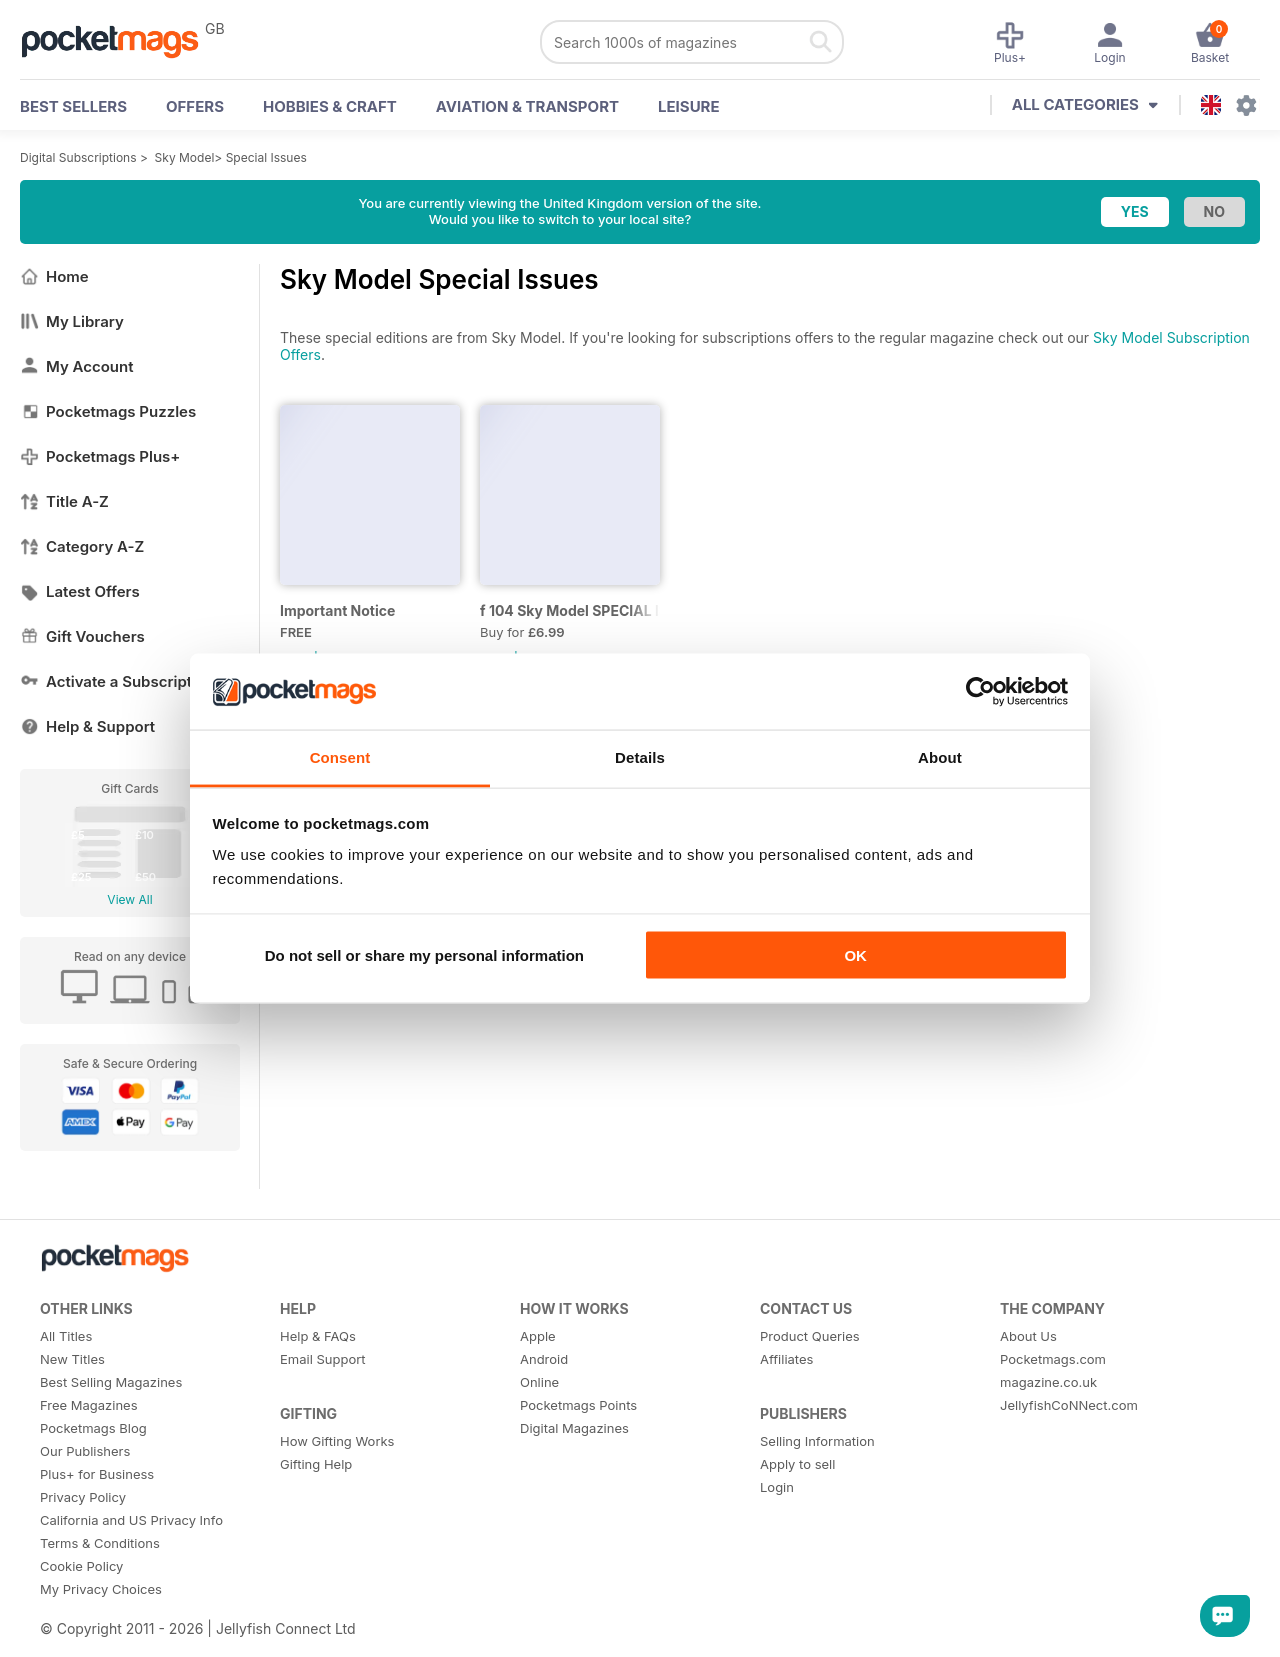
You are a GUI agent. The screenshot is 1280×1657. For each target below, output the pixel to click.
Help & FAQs (318, 1336)
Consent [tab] (340, 757)
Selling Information (817, 1441)
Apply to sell (797, 1464)
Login (777, 1487)
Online (539, 1382)
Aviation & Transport (527, 106)
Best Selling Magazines (111, 1382)
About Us (1028, 1336)
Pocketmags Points (578, 1405)
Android (544, 1359)
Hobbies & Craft (330, 106)
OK (855, 954)
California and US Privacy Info (131, 1520)
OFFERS (195, 106)
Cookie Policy (81, 1566)
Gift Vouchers (82, 636)
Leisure (689, 106)
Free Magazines (89, 1405)
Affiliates (786, 1359)
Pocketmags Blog (93, 1428)
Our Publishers (85, 1451)
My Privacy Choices (101, 1589)
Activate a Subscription (117, 681)
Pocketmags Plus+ (100, 456)
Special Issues (266, 157)
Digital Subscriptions (78, 157)
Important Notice (337, 610)
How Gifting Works (337, 1441)
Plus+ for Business (97, 1474)
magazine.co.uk (1048, 1382)
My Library (72, 321)
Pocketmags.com (1053, 1359)
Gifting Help (316, 1464)
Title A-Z (64, 501)
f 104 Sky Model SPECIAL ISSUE (570, 610)
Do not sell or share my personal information (424, 954)
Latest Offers (80, 591)
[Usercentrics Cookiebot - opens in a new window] (980, 691)
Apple (538, 1336)
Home (54, 276)
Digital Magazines (574, 1428)
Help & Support (87, 726)
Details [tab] (640, 757)
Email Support (323, 1359)
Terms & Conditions (100, 1543)
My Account (77, 366)
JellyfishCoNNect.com (1069, 1405)
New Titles (72, 1359)
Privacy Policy (83, 1497)
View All (129, 899)
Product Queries (810, 1336)
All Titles (66, 1336)
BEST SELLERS (73, 106)
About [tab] (940, 757)
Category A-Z (82, 546)
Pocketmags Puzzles (108, 411)
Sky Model (185, 157)
